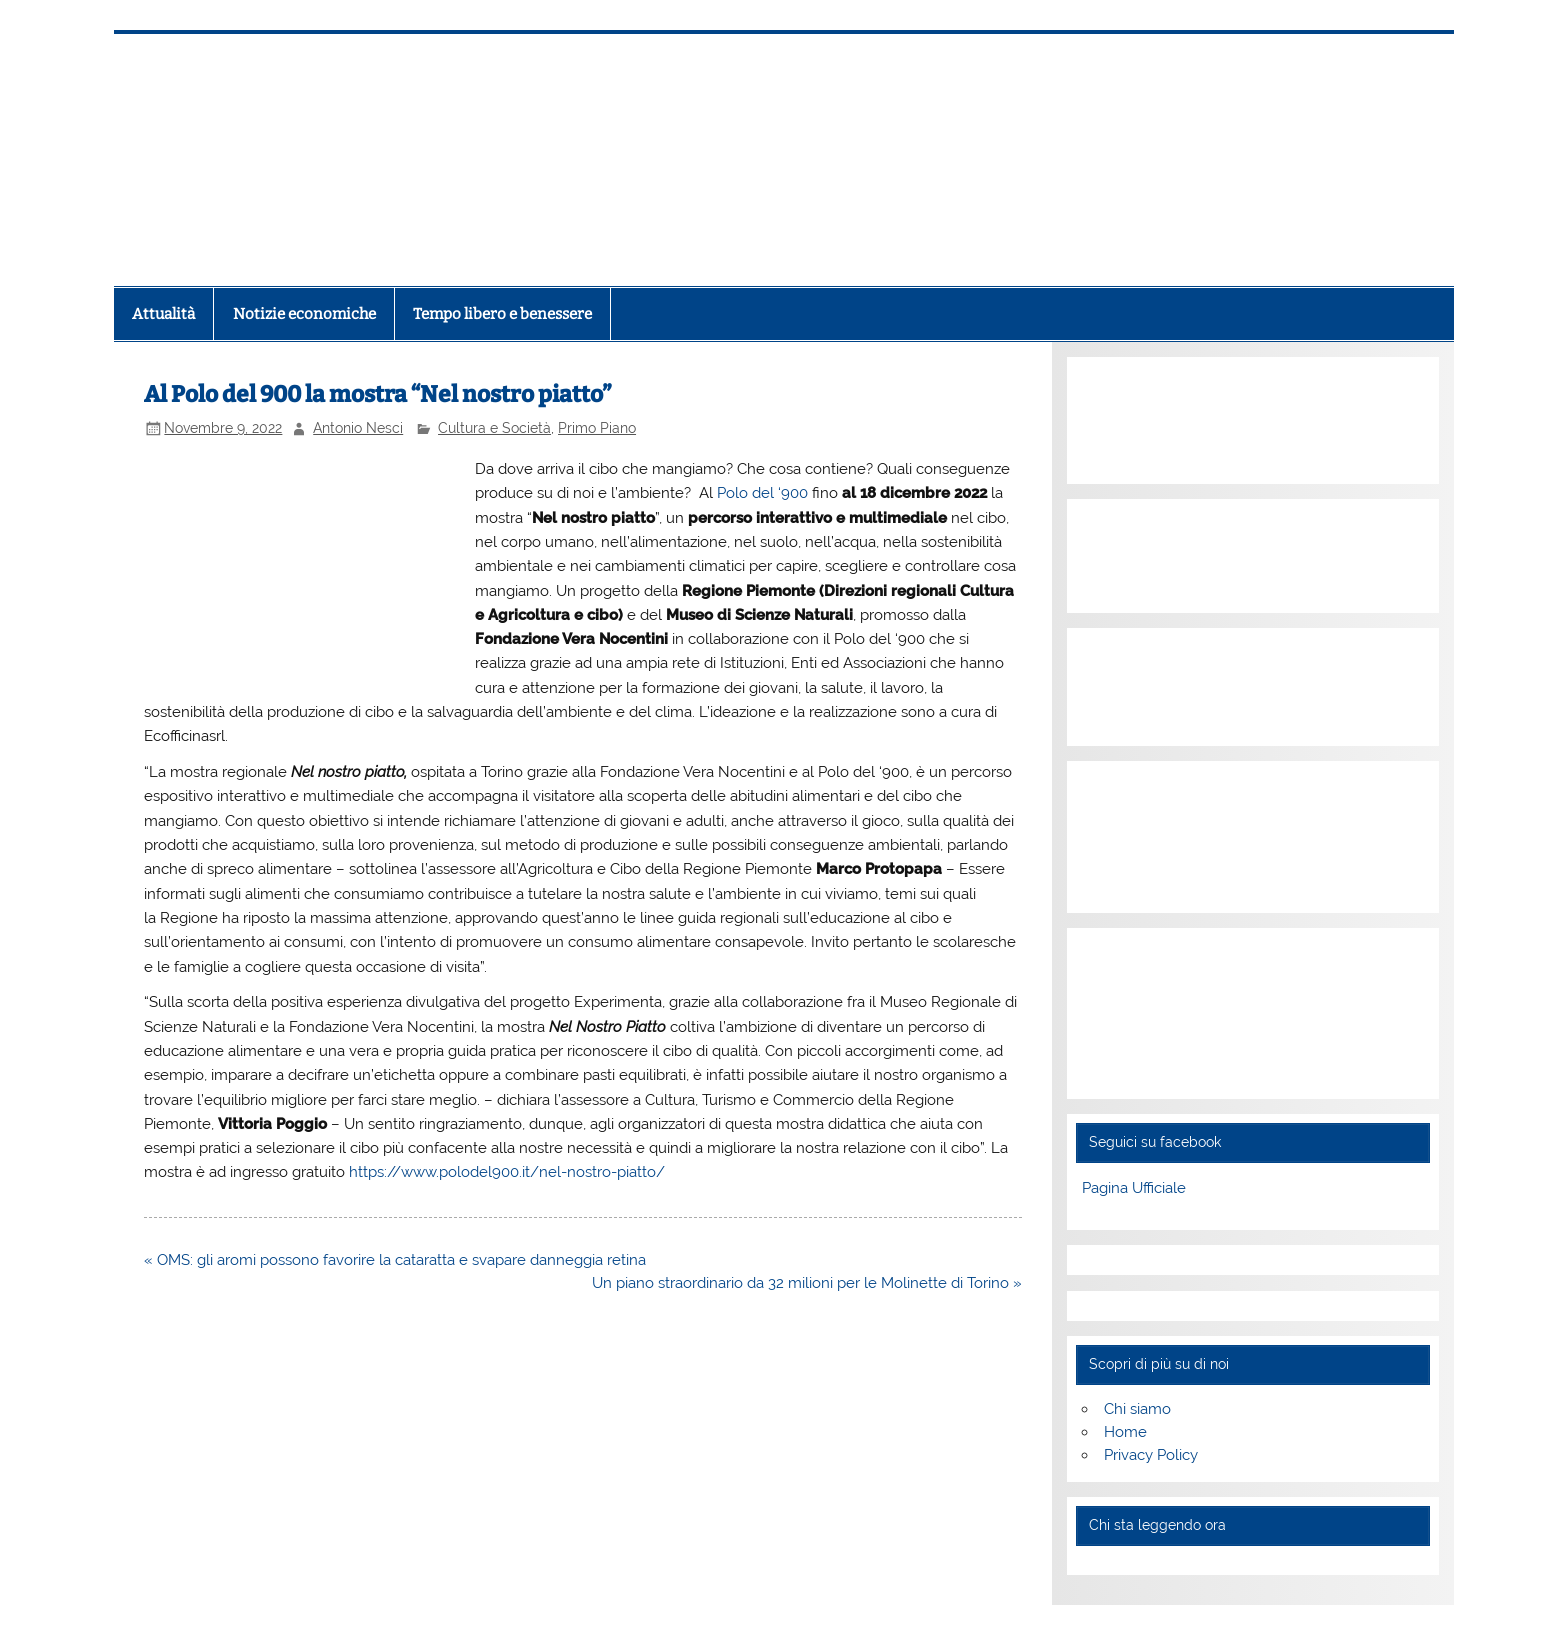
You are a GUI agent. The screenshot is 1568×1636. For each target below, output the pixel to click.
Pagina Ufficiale (1134, 1188)
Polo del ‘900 (762, 493)
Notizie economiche (304, 314)
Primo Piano (597, 428)
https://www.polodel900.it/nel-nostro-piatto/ (507, 1172)
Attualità (163, 314)
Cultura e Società (494, 428)
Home (1125, 1432)
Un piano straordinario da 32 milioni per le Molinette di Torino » (807, 1283)
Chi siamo (1137, 1409)
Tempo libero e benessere (502, 314)
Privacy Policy (1151, 1455)
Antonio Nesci (358, 428)
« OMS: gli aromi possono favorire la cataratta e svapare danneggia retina (395, 1260)
